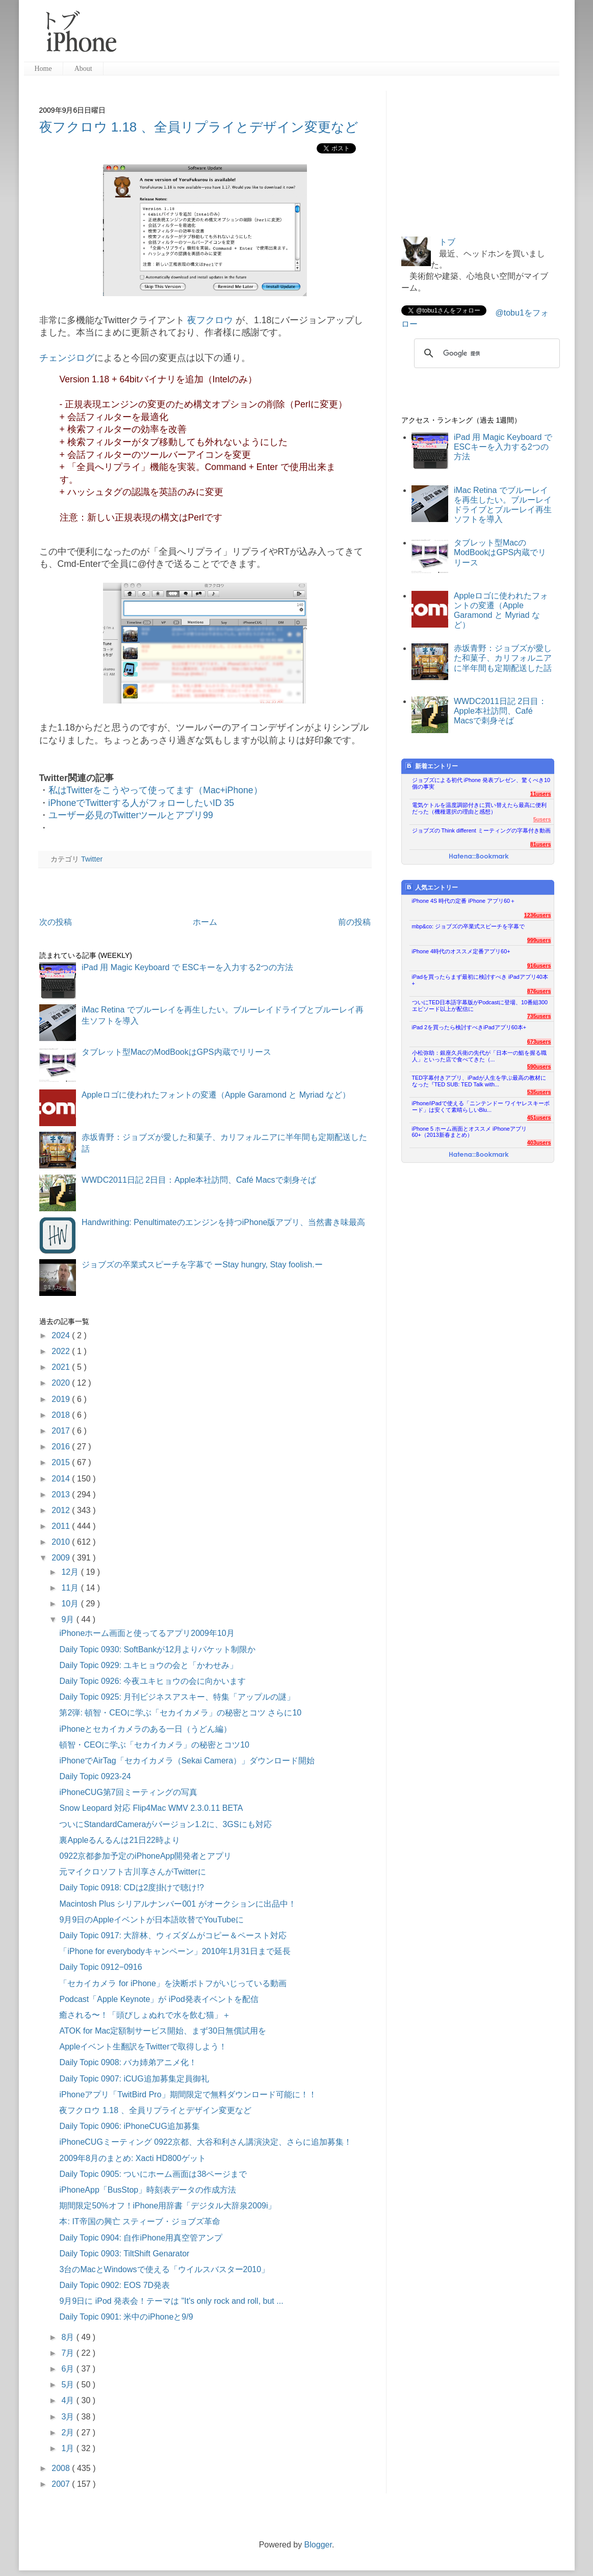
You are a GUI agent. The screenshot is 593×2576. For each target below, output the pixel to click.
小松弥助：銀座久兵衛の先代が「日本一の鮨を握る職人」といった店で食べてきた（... (479, 1056)
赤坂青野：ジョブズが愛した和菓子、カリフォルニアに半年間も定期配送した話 (503, 658)
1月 (68, 2448)
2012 (61, 1510)
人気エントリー (431, 887)
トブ (447, 242)
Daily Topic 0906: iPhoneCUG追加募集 (129, 2126)
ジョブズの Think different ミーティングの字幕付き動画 (481, 830)
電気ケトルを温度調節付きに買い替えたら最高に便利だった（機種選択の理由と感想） (479, 808)
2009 (61, 1557)
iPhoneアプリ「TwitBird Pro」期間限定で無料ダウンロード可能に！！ (187, 2094)
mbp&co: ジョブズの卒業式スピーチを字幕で (468, 926)
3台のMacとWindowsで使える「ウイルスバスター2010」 (164, 2269)
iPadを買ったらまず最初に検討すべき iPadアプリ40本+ (480, 980)
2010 (61, 1542)
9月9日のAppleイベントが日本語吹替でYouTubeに (151, 1919)
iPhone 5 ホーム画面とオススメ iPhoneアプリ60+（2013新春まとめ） (469, 1132)
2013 (61, 1494)
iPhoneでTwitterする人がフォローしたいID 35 (141, 803)
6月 (68, 2368)
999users (539, 940)
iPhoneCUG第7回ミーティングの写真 (128, 1792)
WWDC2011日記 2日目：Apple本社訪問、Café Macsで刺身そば (199, 1180)
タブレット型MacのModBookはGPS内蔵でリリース (176, 1052)
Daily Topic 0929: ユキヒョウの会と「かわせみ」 (148, 1665)
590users (539, 1066)
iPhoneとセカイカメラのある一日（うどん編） (145, 1729)
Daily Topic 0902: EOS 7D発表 (114, 2285)
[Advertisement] (342, 36)
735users (539, 1016)
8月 (68, 2337)
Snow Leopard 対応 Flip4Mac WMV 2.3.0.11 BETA (151, 1808)
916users (539, 965)
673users (539, 1041)
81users (540, 844)
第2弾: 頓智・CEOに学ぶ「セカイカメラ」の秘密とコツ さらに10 (180, 1712)
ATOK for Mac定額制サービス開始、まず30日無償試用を (162, 2030)
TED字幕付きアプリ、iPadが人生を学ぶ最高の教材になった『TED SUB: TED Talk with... (479, 1081)
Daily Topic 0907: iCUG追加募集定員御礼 (134, 2078)
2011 (61, 1526)
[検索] (485, 353)
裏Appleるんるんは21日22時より (119, 1840)
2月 (68, 2432)
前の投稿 (354, 922)
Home (43, 68)
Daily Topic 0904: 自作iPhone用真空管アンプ (140, 2237)
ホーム (205, 922)
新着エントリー (431, 766)
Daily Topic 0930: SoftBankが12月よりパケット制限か (157, 1649)
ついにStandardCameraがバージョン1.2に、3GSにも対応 (165, 1824)
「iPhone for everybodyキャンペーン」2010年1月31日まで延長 (175, 1951)
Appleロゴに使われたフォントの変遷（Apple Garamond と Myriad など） (216, 1094)
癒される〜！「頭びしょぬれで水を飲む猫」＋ (144, 2015)
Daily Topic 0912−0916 (100, 1967)
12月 (71, 1572)
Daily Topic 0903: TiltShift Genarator (124, 2253)
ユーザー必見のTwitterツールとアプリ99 (130, 815)
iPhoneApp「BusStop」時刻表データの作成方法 (147, 2189)
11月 (71, 1587)
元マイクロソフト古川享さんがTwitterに (132, 1871)
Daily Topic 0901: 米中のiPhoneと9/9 (126, 2316)
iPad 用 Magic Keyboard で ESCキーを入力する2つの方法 (187, 967)
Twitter (91, 859)
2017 (61, 1430)
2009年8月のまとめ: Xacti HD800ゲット (132, 2158)
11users (540, 794)
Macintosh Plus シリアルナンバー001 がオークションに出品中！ (177, 1904)
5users (542, 819)
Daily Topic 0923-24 (95, 1776)
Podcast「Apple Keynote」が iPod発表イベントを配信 (158, 1999)
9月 (68, 1619)
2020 (61, 1382)
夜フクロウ (210, 320)
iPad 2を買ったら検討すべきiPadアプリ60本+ (469, 1027)
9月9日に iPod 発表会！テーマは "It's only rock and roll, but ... (171, 2301)
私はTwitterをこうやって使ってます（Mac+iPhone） (155, 790)
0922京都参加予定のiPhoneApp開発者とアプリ (145, 1856)
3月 (68, 2416)
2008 (61, 2468)
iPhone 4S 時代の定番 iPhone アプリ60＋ (463, 901)
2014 (61, 1478)
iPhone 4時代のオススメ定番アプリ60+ (461, 951)
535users (539, 1092)
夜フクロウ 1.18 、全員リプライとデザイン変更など (198, 127)
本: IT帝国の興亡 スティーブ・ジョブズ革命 (139, 2221)
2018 (61, 1415)
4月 (68, 2400)
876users (539, 991)
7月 (68, 2353)
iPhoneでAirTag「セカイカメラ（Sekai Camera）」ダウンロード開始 (187, 1760)
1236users (537, 915)
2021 (61, 1367)
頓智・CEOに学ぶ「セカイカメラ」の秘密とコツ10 (154, 1744)
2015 (61, 1462)
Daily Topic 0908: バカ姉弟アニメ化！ (128, 2062)
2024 (61, 1335)
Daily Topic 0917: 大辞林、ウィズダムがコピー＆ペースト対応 (173, 1935)
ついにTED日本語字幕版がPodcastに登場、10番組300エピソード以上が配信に (480, 1005)
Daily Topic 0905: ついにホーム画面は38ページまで (153, 2174)
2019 (61, 1399)
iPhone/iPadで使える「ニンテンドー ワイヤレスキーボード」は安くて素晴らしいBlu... (481, 1106)
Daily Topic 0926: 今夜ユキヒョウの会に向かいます (152, 1681)
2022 (61, 1351)
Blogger (318, 2544)
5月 (68, 2384)
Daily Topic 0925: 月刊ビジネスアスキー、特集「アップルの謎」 (177, 1697)
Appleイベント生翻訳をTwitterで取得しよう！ (142, 2046)
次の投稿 (55, 922)
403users (539, 1142)
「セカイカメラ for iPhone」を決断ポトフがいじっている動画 (172, 1983)
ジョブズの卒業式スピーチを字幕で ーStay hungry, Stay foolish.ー (202, 1264)
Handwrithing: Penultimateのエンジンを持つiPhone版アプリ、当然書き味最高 (224, 1222)
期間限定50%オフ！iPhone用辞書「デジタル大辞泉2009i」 (167, 2205)
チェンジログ (66, 358)
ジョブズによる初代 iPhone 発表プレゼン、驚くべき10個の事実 (481, 783)
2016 (61, 1446)
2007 (61, 2484)
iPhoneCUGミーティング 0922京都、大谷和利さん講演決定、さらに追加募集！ (205, 2142)
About (83, 68)
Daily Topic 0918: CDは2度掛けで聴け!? (131, 1887)
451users (539, 1117)
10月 (71, 1603)
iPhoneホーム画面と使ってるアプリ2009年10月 (146, 1633)
